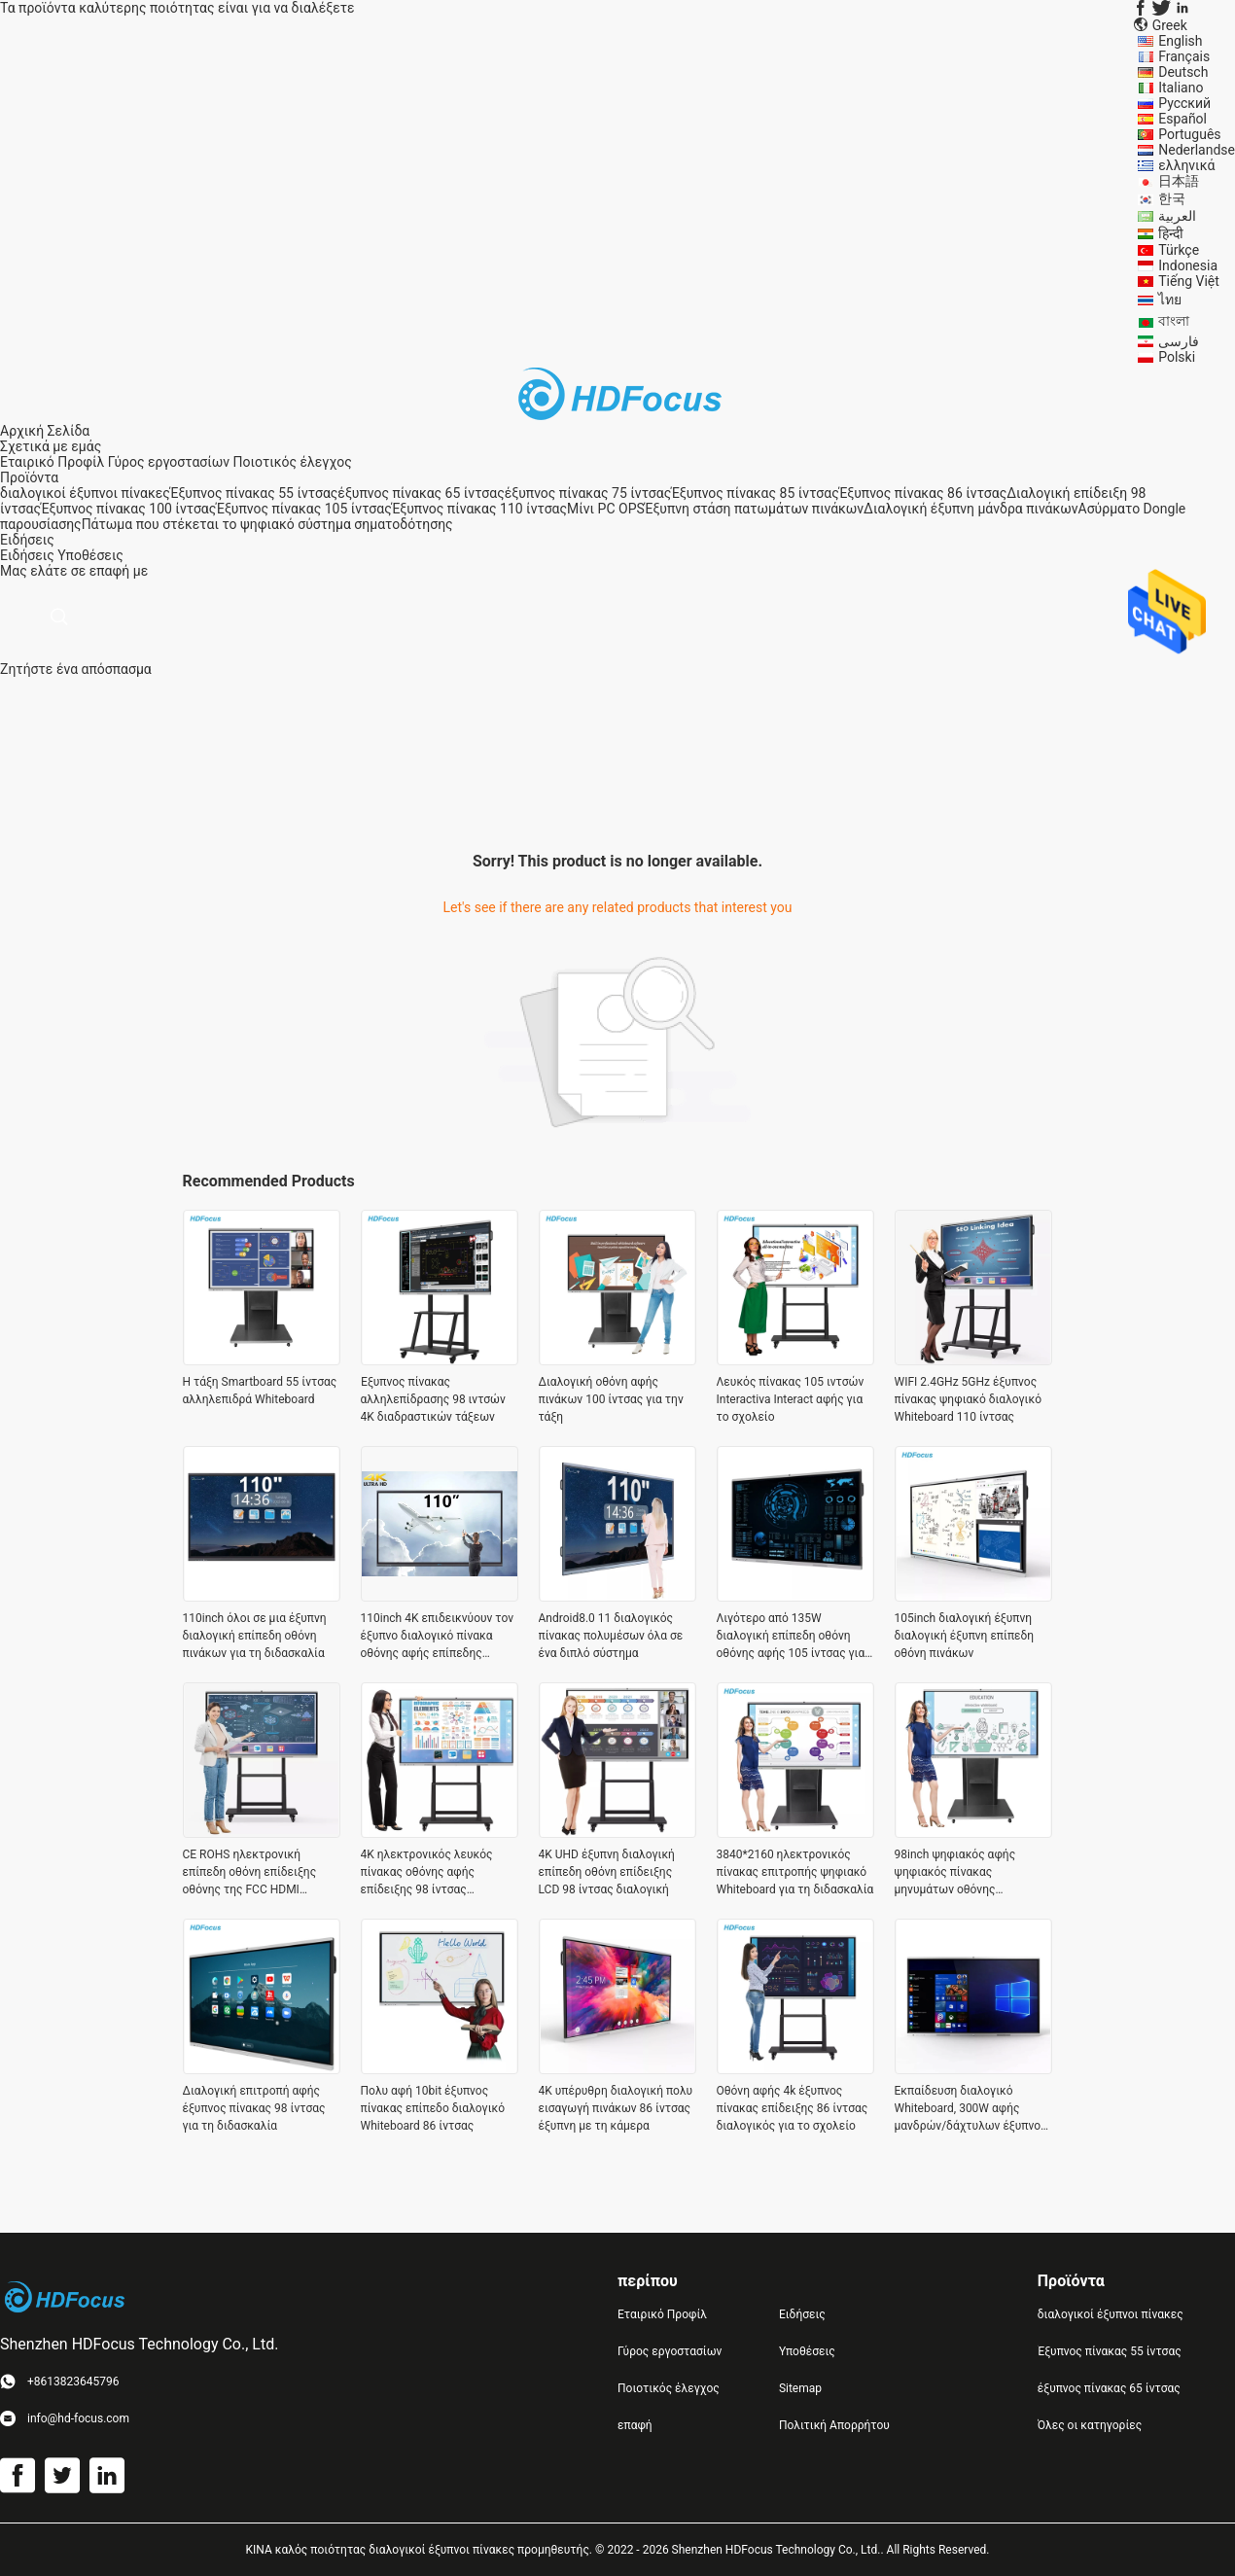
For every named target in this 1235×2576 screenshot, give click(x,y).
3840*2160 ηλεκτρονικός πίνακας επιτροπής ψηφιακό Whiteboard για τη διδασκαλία (795, 1872)
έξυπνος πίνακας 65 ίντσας (420, 493)
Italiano (1180, 87)
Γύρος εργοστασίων (168, 462)
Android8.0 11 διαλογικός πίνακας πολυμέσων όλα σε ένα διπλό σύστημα (611, 1635)
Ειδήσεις (27, 555)
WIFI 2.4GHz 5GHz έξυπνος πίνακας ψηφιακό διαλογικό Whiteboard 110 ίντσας (968, 1399)
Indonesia (1187, 265)
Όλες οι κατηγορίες (1090, 2425)
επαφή (635, 2425)
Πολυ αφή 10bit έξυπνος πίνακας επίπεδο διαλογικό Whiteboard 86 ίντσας (433, 2108)
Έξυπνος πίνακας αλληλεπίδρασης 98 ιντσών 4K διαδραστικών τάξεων (433, 1399)
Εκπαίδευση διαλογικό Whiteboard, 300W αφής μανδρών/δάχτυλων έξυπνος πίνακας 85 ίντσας (971, 2109)
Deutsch (1183, 72)
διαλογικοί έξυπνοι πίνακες (85, 493)
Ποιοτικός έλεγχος (292, 462)
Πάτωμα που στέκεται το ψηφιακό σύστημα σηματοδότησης (267, 524)
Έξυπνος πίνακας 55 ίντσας (254, 493)
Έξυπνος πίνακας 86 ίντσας (923, 493)
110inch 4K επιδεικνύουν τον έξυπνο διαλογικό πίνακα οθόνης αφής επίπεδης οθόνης (437, 1636)
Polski (1176, 357)
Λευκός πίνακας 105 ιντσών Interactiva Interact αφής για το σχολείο (790, 1399)
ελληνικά (1186, 165)
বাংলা (1173, 321)
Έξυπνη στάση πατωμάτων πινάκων (754, 508)
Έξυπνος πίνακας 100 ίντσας (128, 508)
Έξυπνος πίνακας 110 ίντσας (479, 508)
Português (1189, 134)
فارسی (1178, 341)
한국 (1171, 198)
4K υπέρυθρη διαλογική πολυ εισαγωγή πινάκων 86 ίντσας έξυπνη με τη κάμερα (616, 2108)
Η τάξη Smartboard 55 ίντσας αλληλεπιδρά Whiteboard (260, 1390)
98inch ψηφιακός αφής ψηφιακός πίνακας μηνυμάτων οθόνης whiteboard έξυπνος (955, 1873)
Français (1184, 56)
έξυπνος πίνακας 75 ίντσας (588, 493)
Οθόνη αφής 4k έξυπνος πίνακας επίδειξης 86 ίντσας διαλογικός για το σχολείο (792, 2108)
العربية (1177, 216)
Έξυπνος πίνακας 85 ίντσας (755, 493)
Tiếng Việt (1188, 281)
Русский (1184, 103)
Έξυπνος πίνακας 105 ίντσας (303, 508)
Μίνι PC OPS (606, 508)
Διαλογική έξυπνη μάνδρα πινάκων (970, 508)
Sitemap (800, 2388)
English (1180, 41)
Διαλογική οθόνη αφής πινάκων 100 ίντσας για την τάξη (611, 1399)
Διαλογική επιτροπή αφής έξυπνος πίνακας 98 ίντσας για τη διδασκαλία (254, 2108)
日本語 (1178, 181)
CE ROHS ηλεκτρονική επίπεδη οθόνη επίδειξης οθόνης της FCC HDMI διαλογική (250, 1873)
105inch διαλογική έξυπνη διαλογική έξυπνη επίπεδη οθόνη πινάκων (965, 1635)
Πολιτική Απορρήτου (834, 2425)
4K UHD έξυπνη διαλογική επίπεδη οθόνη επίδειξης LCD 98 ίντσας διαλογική (607, 1872)
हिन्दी (1170, 233)
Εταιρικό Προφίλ (52, 462)
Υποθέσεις (90, 555)
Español (1182, 118)
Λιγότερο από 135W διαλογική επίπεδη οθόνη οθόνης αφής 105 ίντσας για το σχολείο (791, 1636)
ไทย (1170, 299)
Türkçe (1178, 250)
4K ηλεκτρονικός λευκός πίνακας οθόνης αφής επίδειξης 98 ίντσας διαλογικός (427, 1873)
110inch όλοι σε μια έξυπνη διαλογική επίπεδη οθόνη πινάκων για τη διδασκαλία (255, 1635)
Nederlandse (1196, 150)
